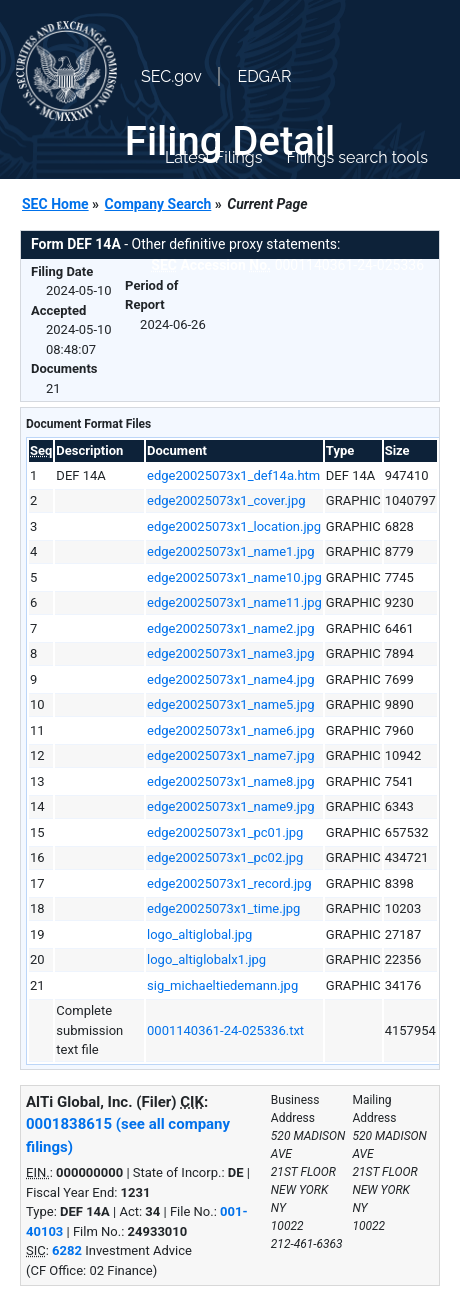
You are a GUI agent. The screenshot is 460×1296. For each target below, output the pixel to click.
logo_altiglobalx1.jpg (206, 959)
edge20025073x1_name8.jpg (230, 781)
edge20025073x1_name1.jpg (230, 551)
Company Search (158, 204)
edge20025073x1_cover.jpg (226, 500)
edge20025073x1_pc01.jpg (225, 832)
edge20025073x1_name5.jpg (230, 704)
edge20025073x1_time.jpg (223, 908)
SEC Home (55, 204)
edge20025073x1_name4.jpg (230, 679)
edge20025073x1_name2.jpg (230, 628)
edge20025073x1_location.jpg (234, 526)
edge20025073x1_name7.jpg (230, 755)
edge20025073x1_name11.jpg (234, 602)
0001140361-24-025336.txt (225, 1030)
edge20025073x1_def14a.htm (233, 475)
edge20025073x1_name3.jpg (230, 653)
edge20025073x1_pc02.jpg (225, 857)
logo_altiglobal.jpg (199, 934)
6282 (67, 1250)
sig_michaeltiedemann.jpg (222, 985)
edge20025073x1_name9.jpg (230, 806)
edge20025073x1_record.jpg (229, 883)
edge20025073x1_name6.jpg (230, 730)
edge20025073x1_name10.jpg (234, 577)
